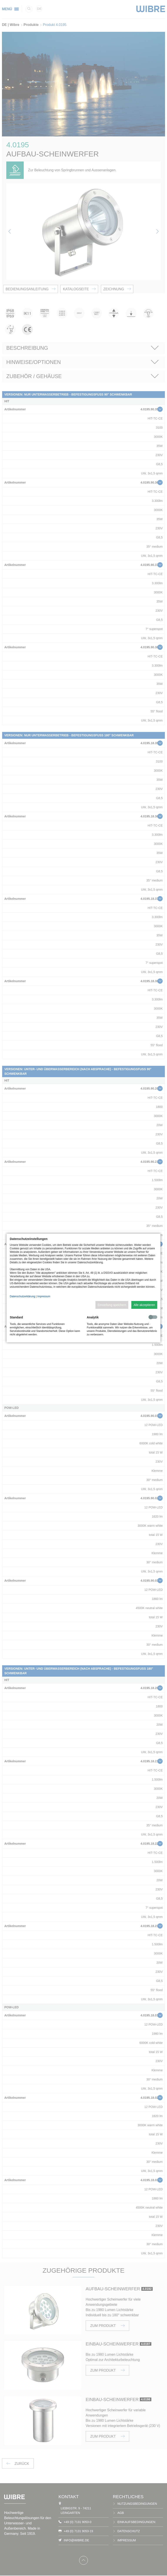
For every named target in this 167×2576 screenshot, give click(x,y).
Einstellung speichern (112, 1305)
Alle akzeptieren (144, 1305)
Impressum (43, 1296)
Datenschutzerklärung (22, 1296)
